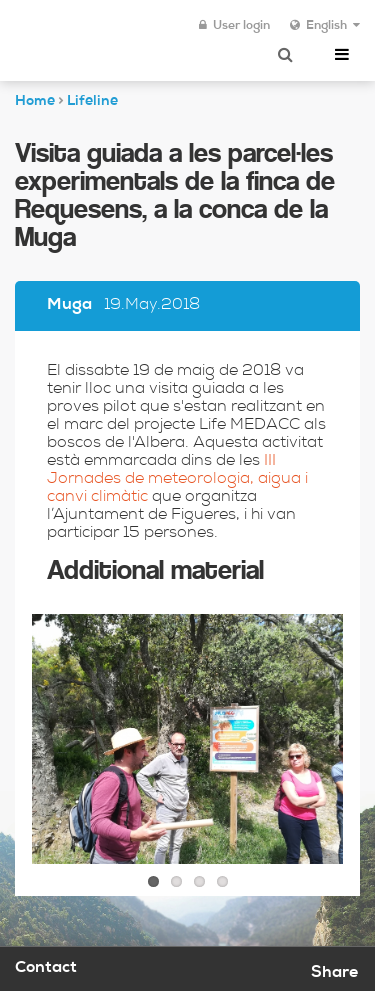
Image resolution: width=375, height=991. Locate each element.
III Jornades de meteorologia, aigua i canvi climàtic (177, 480)
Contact (46, 969)
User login (234, 26)
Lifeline (92, 102)
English (325, 26)
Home (35, 102)
